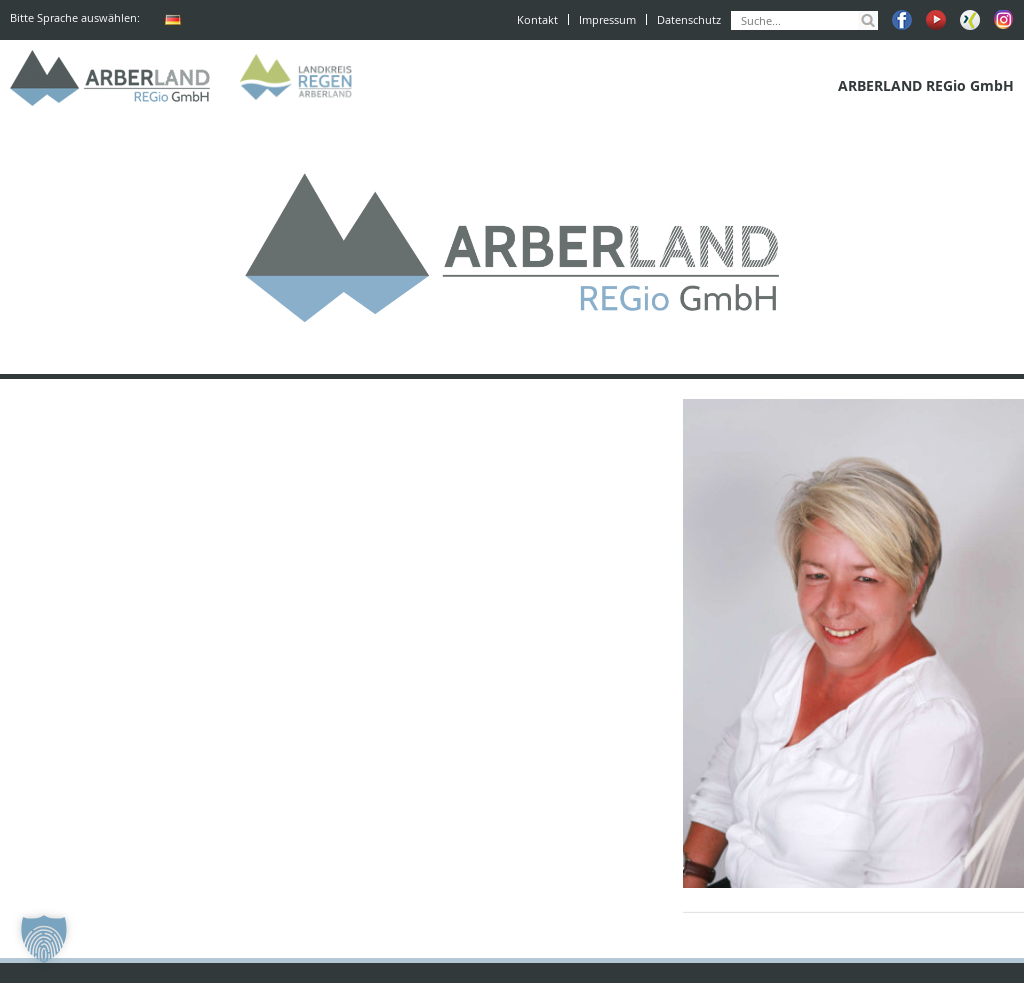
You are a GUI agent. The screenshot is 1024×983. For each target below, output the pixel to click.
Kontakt (537, 19)
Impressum (607, 19)
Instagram (1004, 20)
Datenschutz (689, 19)
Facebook (902, 20)
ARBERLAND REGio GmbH (110, 78)
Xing (970, 20)
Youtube (936, 20)
